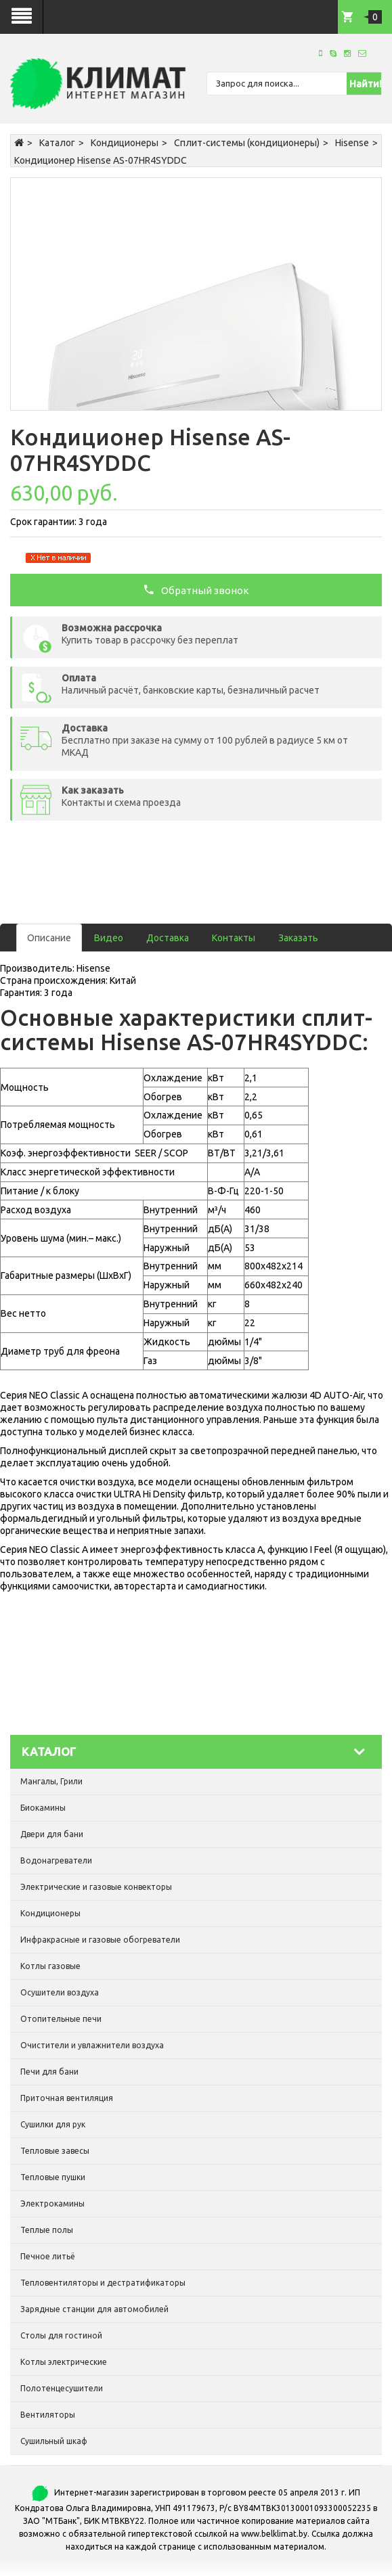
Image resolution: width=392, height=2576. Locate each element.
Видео (108, 937)
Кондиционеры (124, 142)
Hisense (352, 142)
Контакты (233, 937)
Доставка (167, 937)
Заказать (298, 937)
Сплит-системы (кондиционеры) (247, 142)
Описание (49, 937)
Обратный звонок (196, 589)
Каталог (57, 142)
